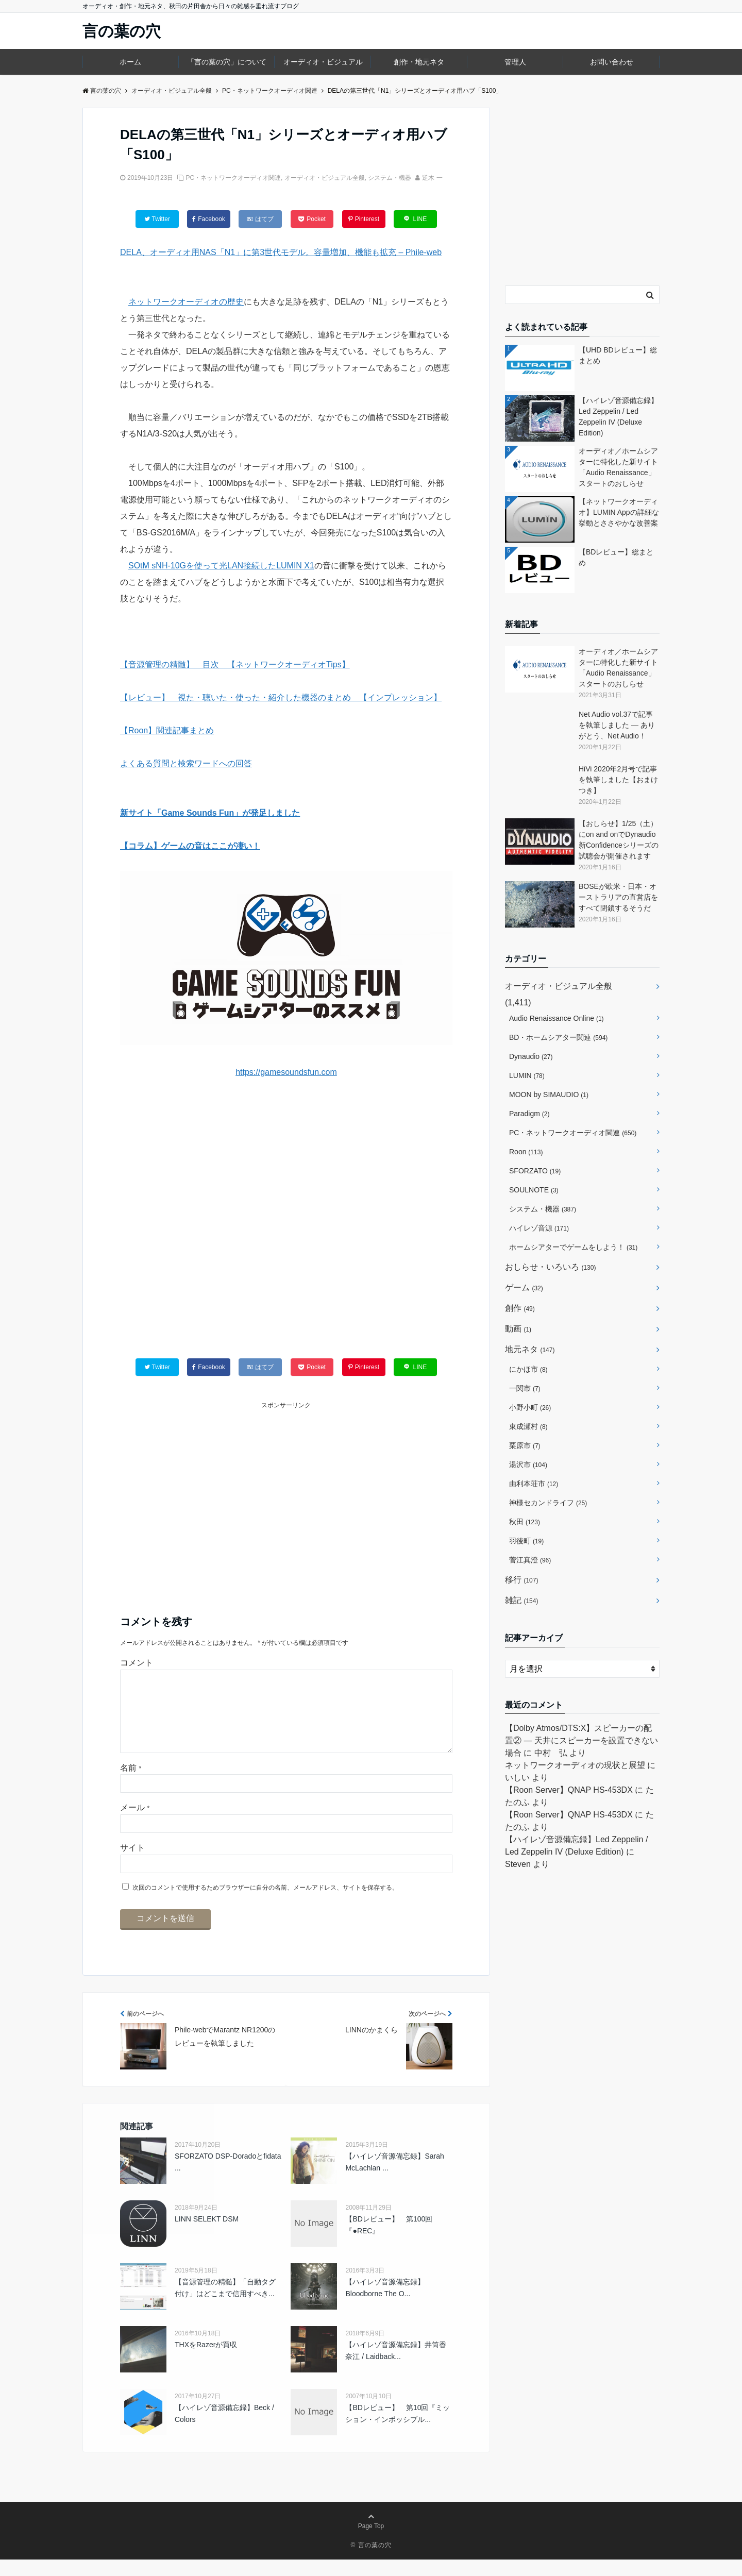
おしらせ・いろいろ (550, 1266)
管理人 (515, 62)
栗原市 (525, 1445)
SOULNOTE (534, 1190)
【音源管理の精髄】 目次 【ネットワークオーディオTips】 (235, 664)
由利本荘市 (533, 1483)
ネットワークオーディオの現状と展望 (575, 1765)
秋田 (524, 1522)
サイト (132, 1864)
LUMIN (527, 1075)
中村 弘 (550, 1752)
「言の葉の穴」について (226, 62)
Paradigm (529, 1113)
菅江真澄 (530, 1560)
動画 (518, 1328)
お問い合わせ (611, 62)
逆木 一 (432, 177)
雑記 (521, 1600)
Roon (526, 1152)
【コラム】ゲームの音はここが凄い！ (190, 845)
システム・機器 (389, 177)
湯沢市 (528, 1464)
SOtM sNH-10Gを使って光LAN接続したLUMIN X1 (221, 565)
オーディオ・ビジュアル (323, 62)
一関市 (525, 1388)
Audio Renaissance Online (556, 1018)
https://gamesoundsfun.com (286, 1072)
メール (134, 1824)
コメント (136, 1662)
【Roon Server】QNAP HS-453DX (569, 1790)
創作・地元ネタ (419, 62)
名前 (130, 1784)
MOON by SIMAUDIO (548, 1094)
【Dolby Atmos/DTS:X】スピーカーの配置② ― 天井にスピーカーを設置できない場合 (581, 1740)
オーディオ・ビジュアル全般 (324, 177)
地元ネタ (529, 1349)
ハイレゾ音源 (539, 1228)
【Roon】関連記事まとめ (167, 730)
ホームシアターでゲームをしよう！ (573, 1247)
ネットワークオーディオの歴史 (186, 301)
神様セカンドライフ (548, 1503)
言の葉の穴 (121, 31)
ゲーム (524, 1287)
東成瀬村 (528, 1426)
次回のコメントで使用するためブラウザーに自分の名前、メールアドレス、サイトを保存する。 (265, 1904)
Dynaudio (530, 1056)
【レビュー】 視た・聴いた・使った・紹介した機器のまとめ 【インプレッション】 (281, 697)
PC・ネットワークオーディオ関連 (233, 177)
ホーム (130, 62)
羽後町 (526, 1541)
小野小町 (530, 1407)
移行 (521, 1579)
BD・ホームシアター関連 (558, 1037)
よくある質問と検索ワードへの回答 (186, 763)
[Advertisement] (286, 1228)
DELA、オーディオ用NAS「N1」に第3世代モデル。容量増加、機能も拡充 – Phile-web (281, 252)
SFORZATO (535, 1171)
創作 (520, 1308)
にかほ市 (528, 1369)
